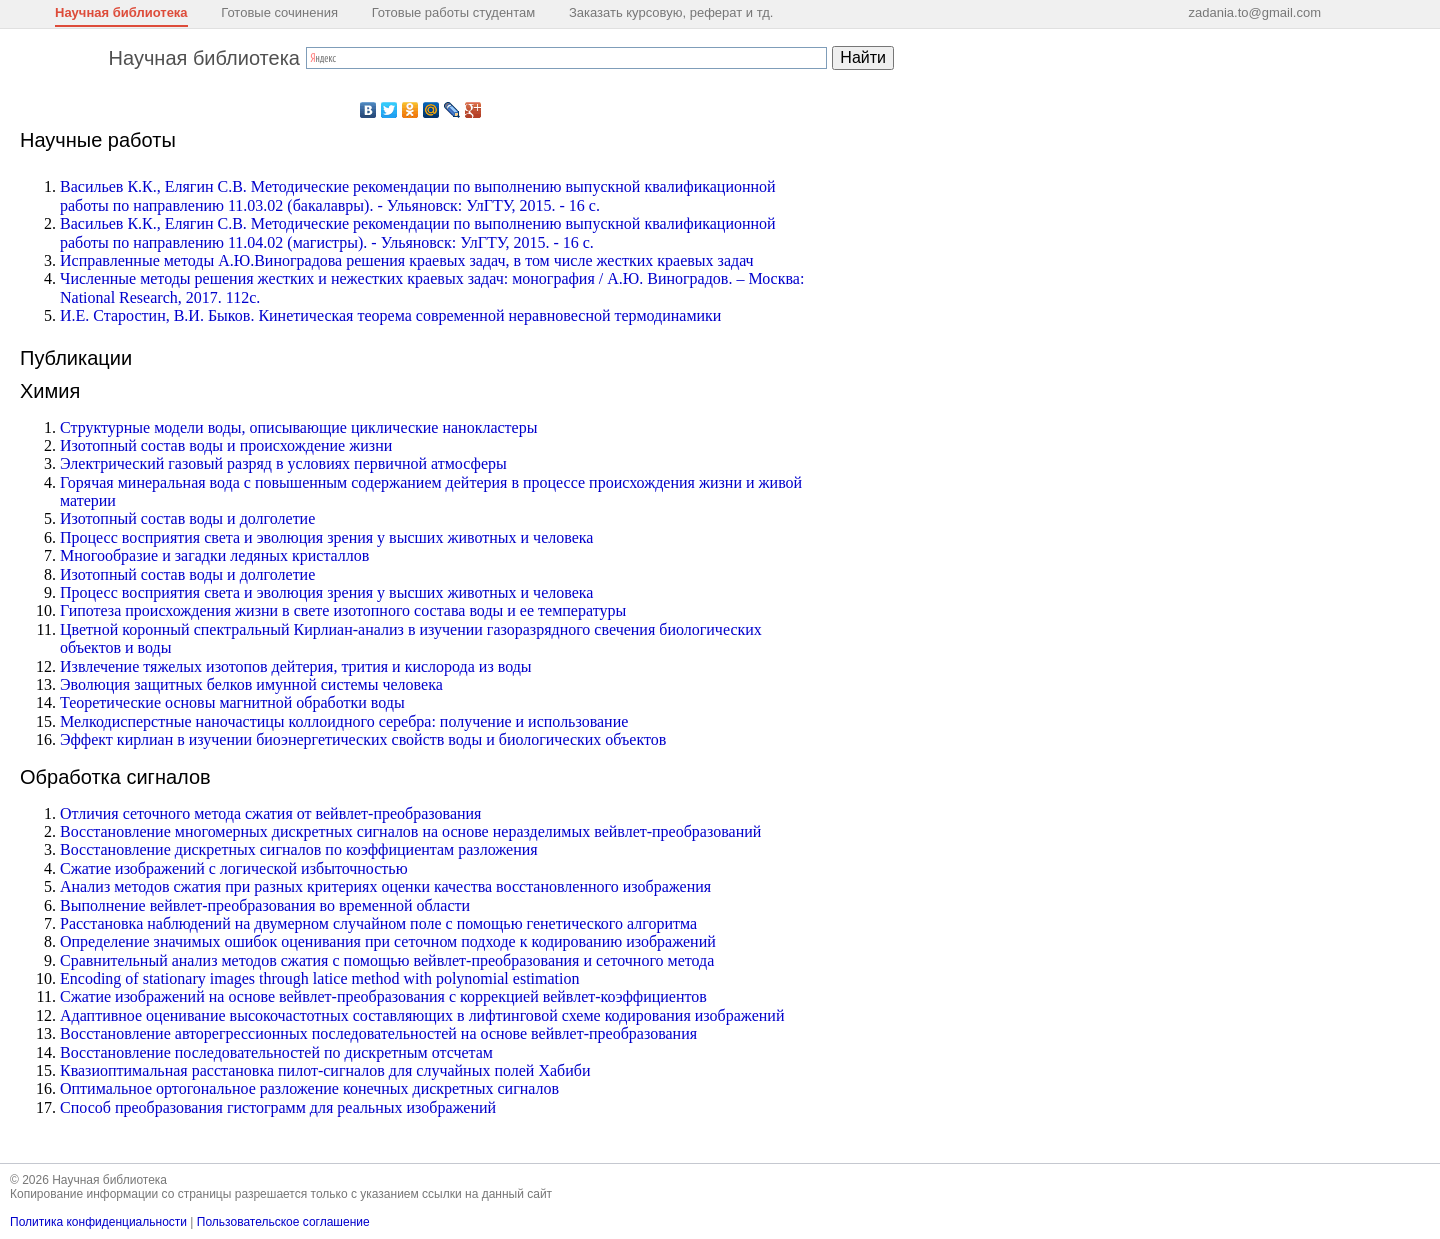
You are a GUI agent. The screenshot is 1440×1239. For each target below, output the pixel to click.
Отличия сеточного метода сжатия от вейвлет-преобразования (270, 813)
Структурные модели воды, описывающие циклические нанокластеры (298, 427)
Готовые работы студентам (454, 12)
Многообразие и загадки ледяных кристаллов (214, 555)
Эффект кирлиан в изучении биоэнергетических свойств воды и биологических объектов (363, 739)
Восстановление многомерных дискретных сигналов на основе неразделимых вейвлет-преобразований (410, 831)
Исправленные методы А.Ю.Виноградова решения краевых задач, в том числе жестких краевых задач (407, 260)
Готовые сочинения (279, 12)
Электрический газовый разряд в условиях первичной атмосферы (283, 463)
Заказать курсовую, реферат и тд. (671, 12)
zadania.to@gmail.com (1255, 12)
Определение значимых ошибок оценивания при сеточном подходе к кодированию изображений (388, 941)
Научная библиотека (121, 12)
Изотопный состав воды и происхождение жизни (226, 445)
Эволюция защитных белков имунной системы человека (251, 684)
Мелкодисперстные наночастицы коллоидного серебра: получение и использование (344, 721)
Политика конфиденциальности (98, 1222)
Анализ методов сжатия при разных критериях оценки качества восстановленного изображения (385, 886)
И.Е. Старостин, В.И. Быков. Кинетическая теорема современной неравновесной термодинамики (390, 315)
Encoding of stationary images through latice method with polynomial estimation (319, 978)
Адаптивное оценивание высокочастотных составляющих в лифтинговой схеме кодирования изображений (422, 1015)
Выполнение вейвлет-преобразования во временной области (265, 905)
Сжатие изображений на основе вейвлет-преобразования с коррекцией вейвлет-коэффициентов (383, 996)
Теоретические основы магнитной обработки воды (232, 702)
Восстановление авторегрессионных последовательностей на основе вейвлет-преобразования (378, 1033)
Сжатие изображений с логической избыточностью (234, 868)
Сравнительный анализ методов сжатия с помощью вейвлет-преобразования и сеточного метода (387, 960)
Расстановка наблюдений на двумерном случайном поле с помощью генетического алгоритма (378, 923)
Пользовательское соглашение (283, 1222)
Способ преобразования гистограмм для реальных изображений (278, 1107)
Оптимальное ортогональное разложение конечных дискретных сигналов (309, 1088)
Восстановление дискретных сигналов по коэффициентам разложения (299, 849)
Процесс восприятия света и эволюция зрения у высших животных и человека (326, 537)
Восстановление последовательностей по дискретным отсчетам (276, 1052)
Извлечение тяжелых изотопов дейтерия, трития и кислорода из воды (296, 666)
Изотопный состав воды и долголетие (187, 518)
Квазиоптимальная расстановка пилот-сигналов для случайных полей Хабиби (325, 1070)
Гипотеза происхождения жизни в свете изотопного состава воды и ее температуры (343, 610)
